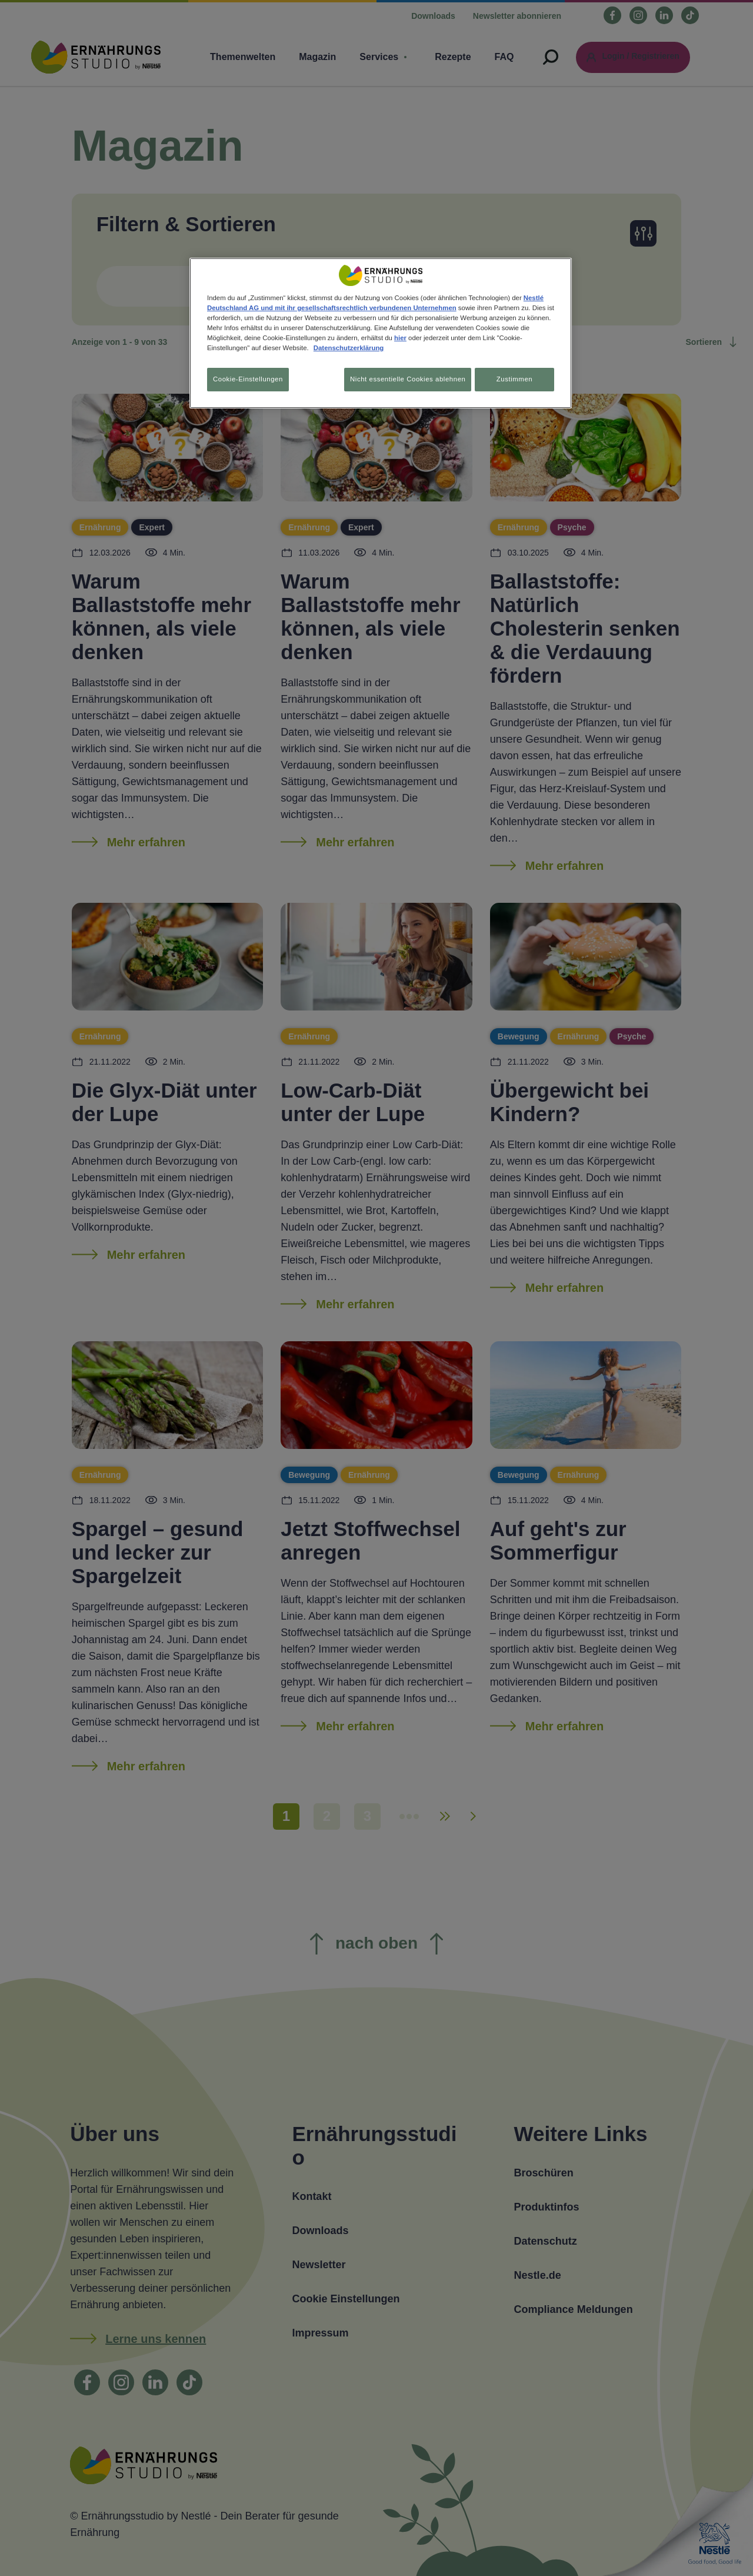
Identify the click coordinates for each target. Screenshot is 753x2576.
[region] (380, 334)
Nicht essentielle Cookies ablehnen (401, 379)
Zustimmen (514, 379)
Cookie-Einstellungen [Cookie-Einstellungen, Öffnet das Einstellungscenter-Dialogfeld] (248, 379)
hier (400, 337)
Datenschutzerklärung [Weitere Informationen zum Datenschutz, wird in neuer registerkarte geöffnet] (349, 347)
